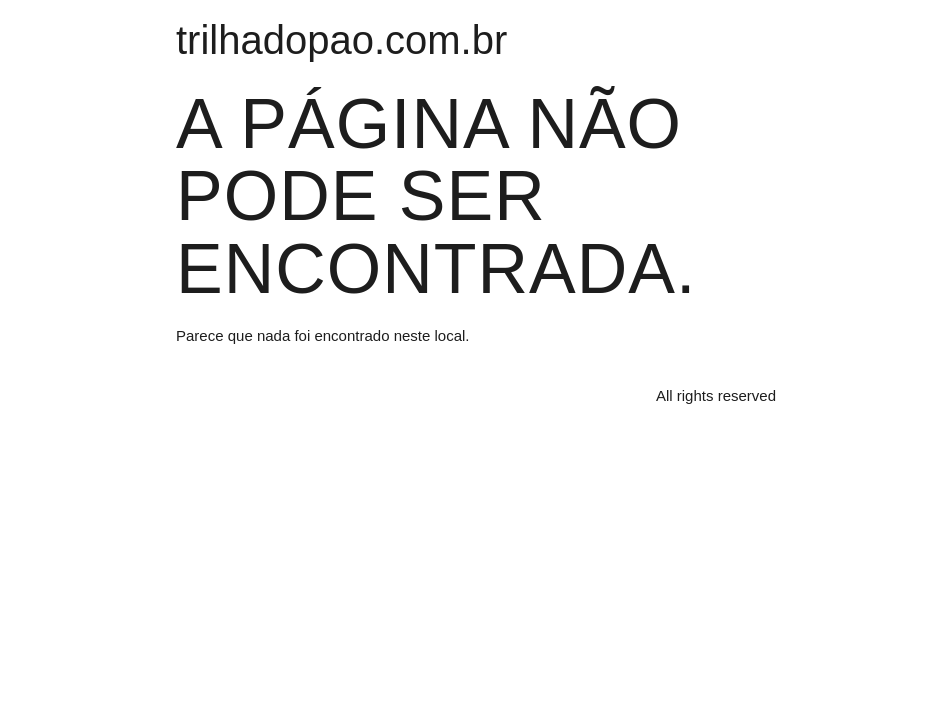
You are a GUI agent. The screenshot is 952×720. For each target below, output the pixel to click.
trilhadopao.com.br (341, 40)
